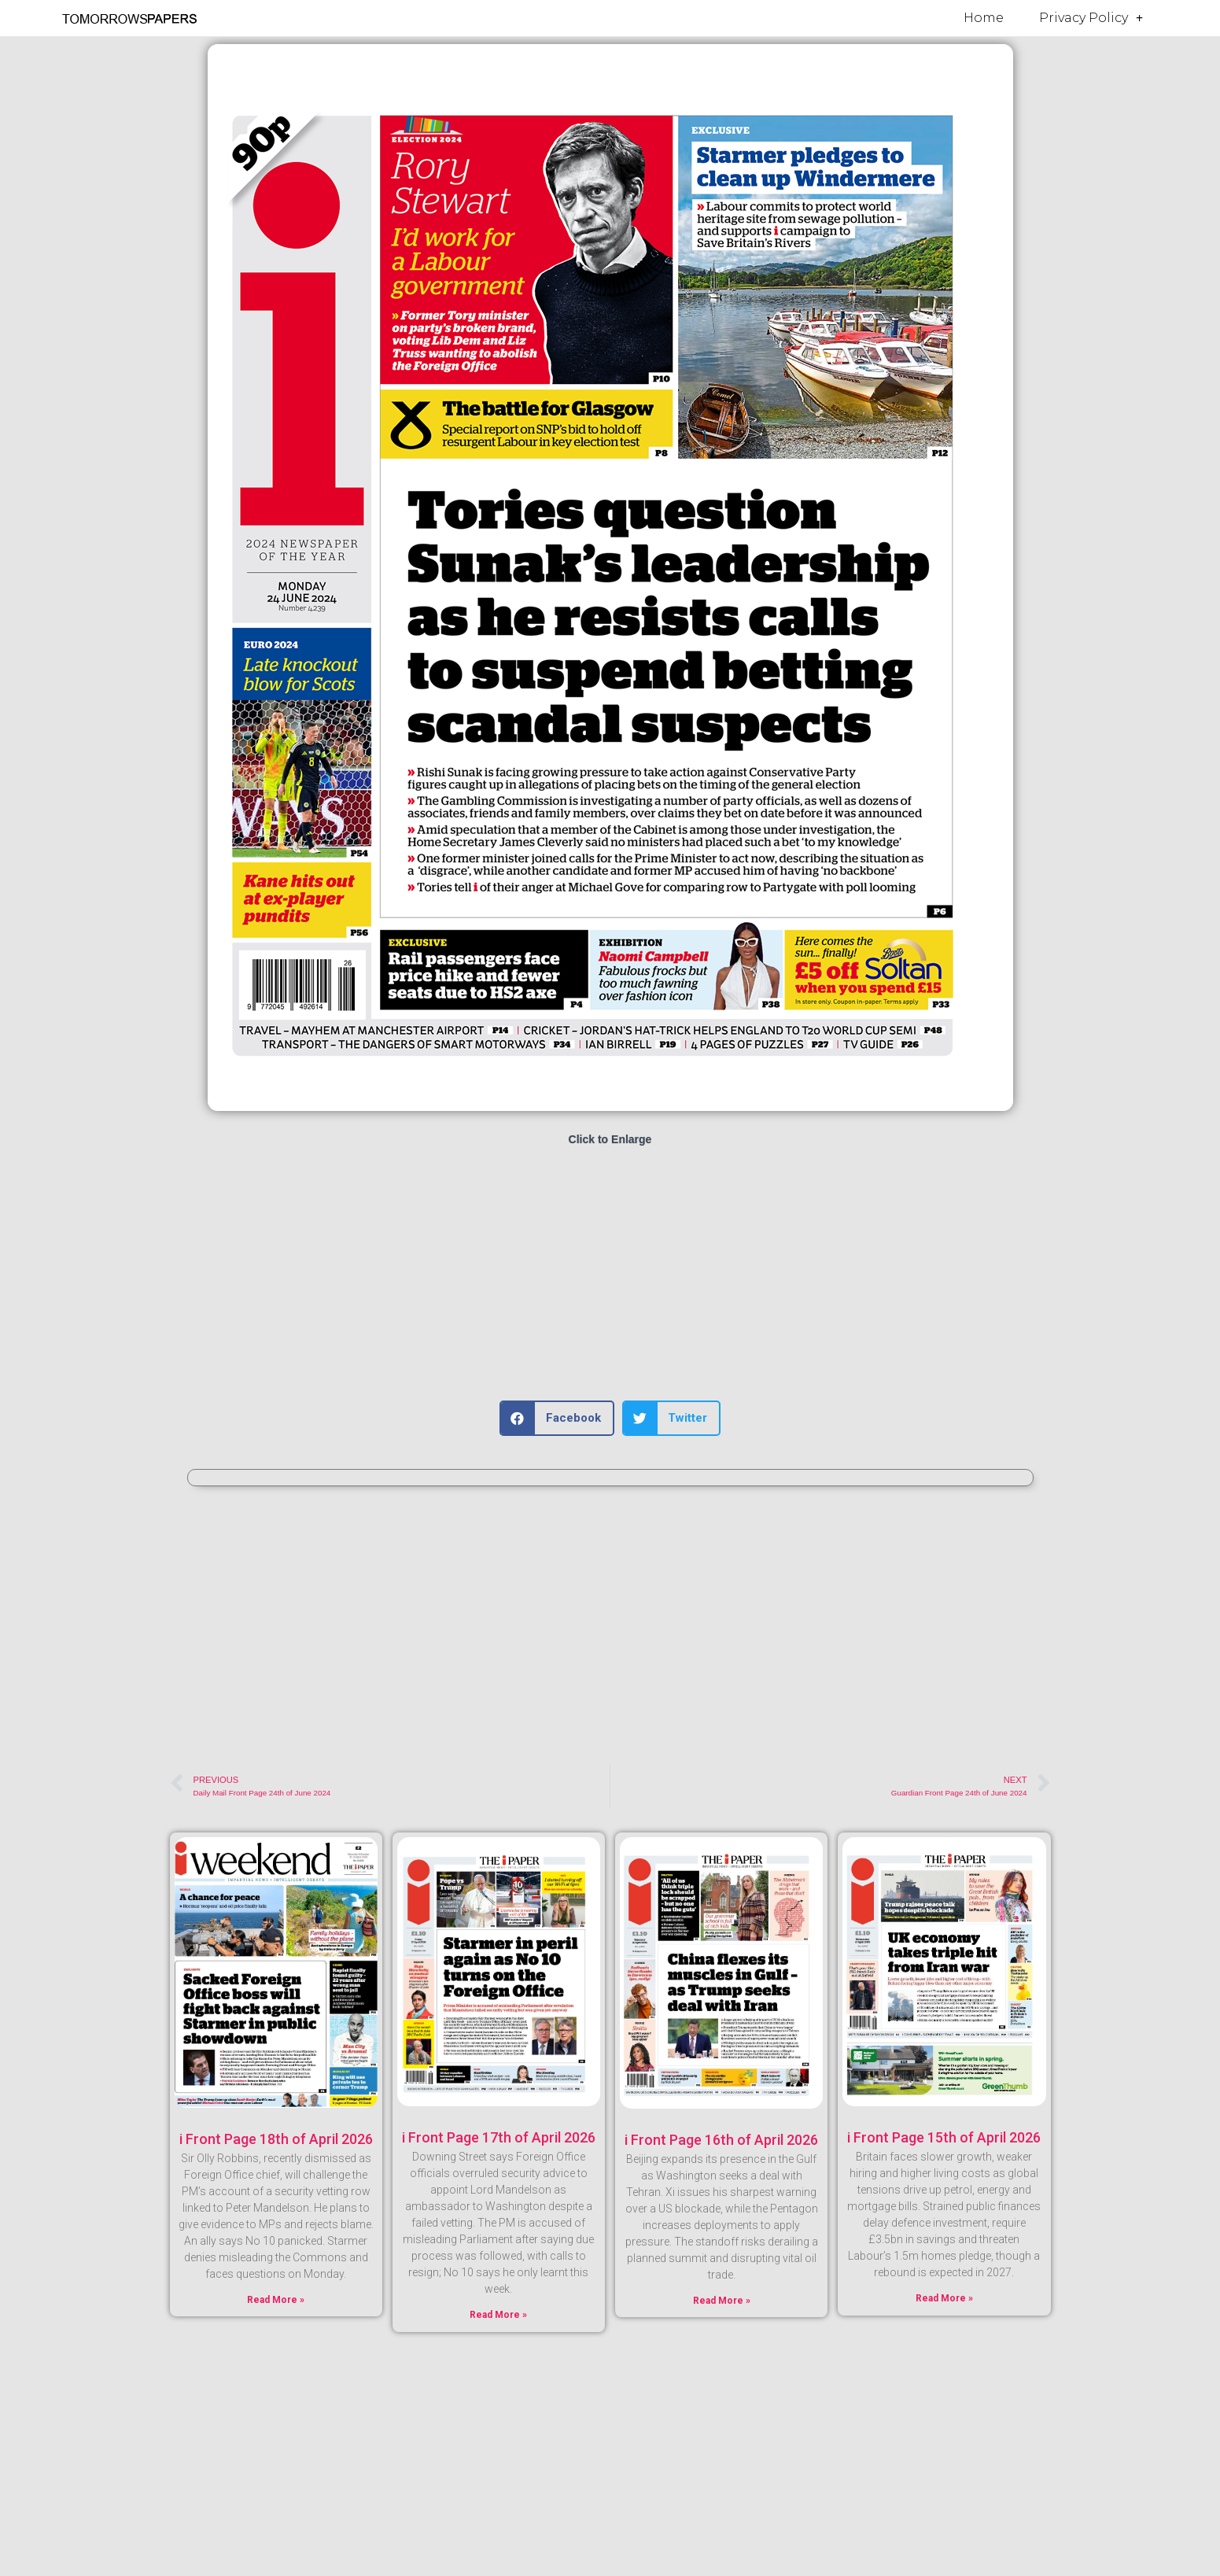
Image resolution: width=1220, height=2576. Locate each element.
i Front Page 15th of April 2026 (944, 2137)
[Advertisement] (610, 1274)
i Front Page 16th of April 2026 (721, 2139)
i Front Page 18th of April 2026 (276, 2139)
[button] (556, 1418)
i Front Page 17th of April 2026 (498, 2137)
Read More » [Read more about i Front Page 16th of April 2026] (721, 2300)
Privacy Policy (1091, 18)
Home (984, 17)
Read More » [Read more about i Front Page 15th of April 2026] (944, 2298)
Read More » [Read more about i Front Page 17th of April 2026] (498, 2314)
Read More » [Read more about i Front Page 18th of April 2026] (275, 2299)
